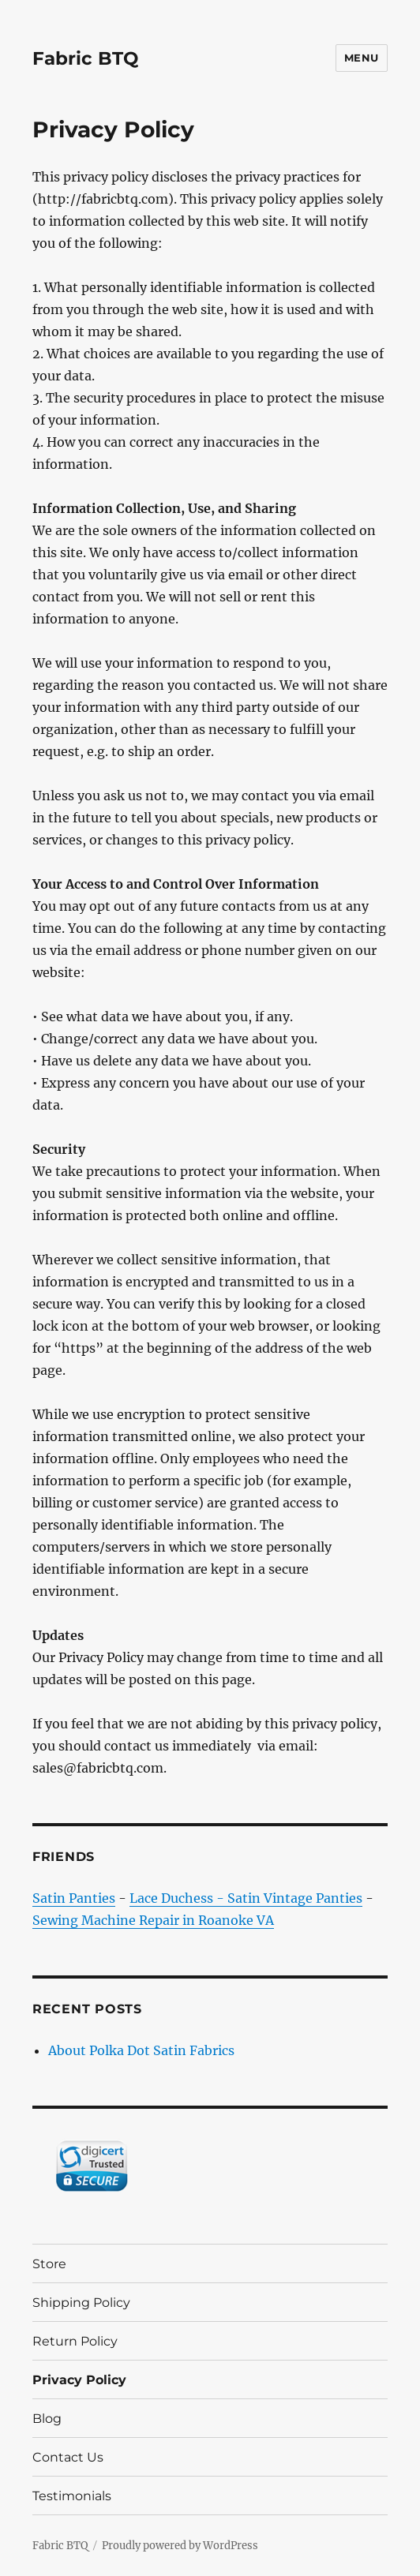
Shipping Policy (81, 2302)
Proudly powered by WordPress (180, 2545)
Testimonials (71, 2495)
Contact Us (67, 2457)
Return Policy (75, 2341)
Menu (361, 57)
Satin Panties (73, 1898)
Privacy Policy (79, 2379)
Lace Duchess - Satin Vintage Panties (245, 1898)
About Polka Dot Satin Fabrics (141, 2050)
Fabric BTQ (85, 58)
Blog (47, 2418)
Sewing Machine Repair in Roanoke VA (153, 1920)
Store (49, 2263)
